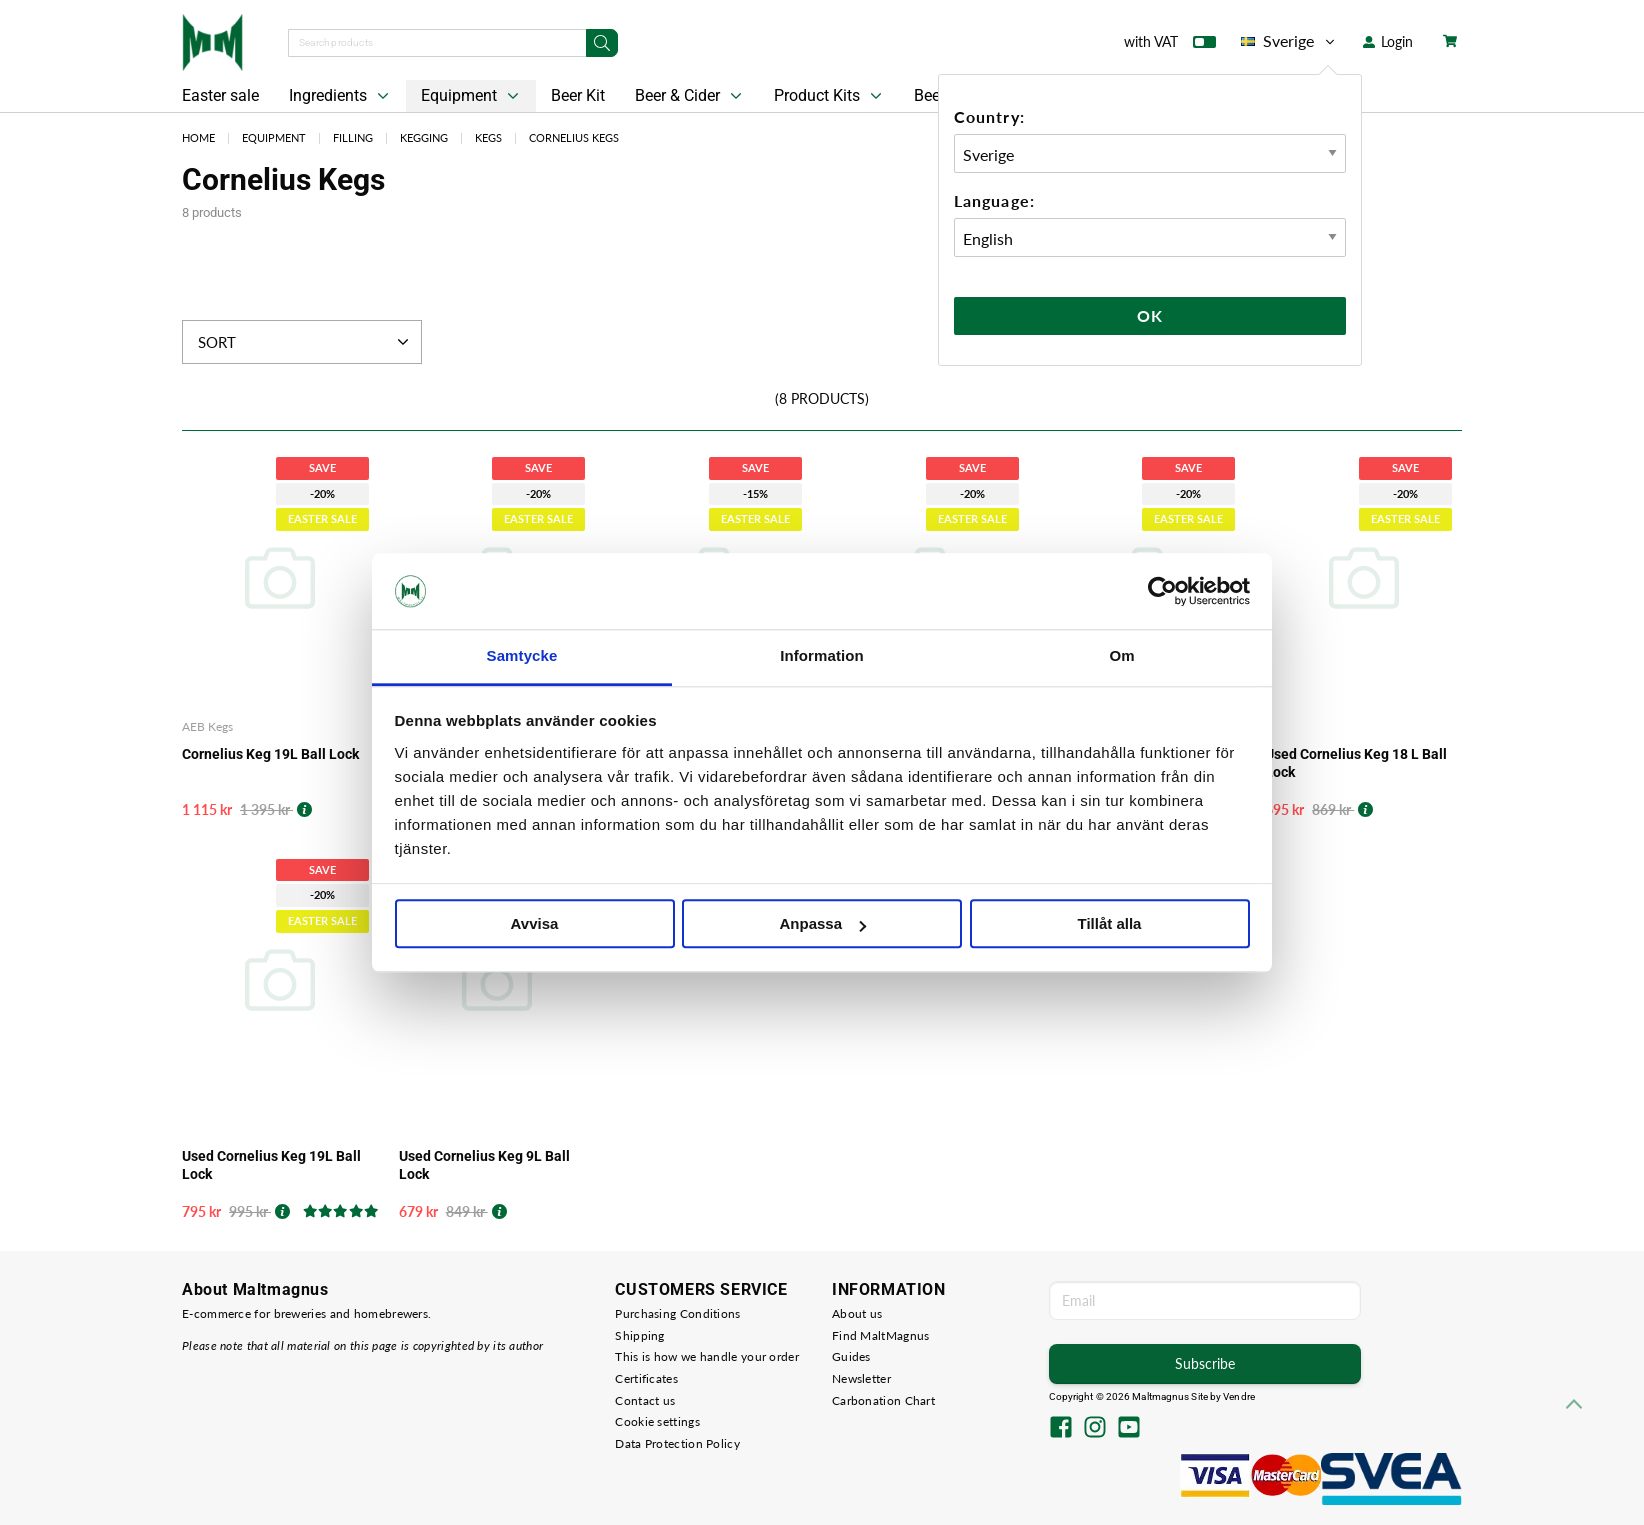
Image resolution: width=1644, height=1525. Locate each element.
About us (857, 1313)
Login (1388, 41)
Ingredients (341, 96)
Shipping (639, 1335)
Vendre (1239, 1396)
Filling (353, 137)
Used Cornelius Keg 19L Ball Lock (271, 1165)
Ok (1150, 315)
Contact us (645, 1400)
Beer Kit (578, 95)
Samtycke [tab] (522, 656)
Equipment (472, 96)
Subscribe (1205, 1363)
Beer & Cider (690, 96)
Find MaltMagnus (881, 1335)
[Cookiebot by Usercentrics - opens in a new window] (1162, 591)
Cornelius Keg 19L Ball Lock (270, 754)
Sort (305, 342)
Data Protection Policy (677, 1443)
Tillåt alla (1110, 924)
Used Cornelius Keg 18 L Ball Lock (1356, 763)
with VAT (1170, 46)
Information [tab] (822, 656)
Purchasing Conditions (677, 1313)
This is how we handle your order (707, 1356)
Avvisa (535, 924)
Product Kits (830, 96)
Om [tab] (1121, 656)
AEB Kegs (207, 726)
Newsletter (861, 1378)
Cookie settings (657, 1421)
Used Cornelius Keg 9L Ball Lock (484, 1165)
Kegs (488, 137)
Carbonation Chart (883, 1400)
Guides (851, 1356)
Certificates (646, 1378)
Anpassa (822, 924)
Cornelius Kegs (574, 137)
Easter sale (220, 95)
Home (198, 137)
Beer (929, 95)
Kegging (424, 137)
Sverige (1289, 41)
